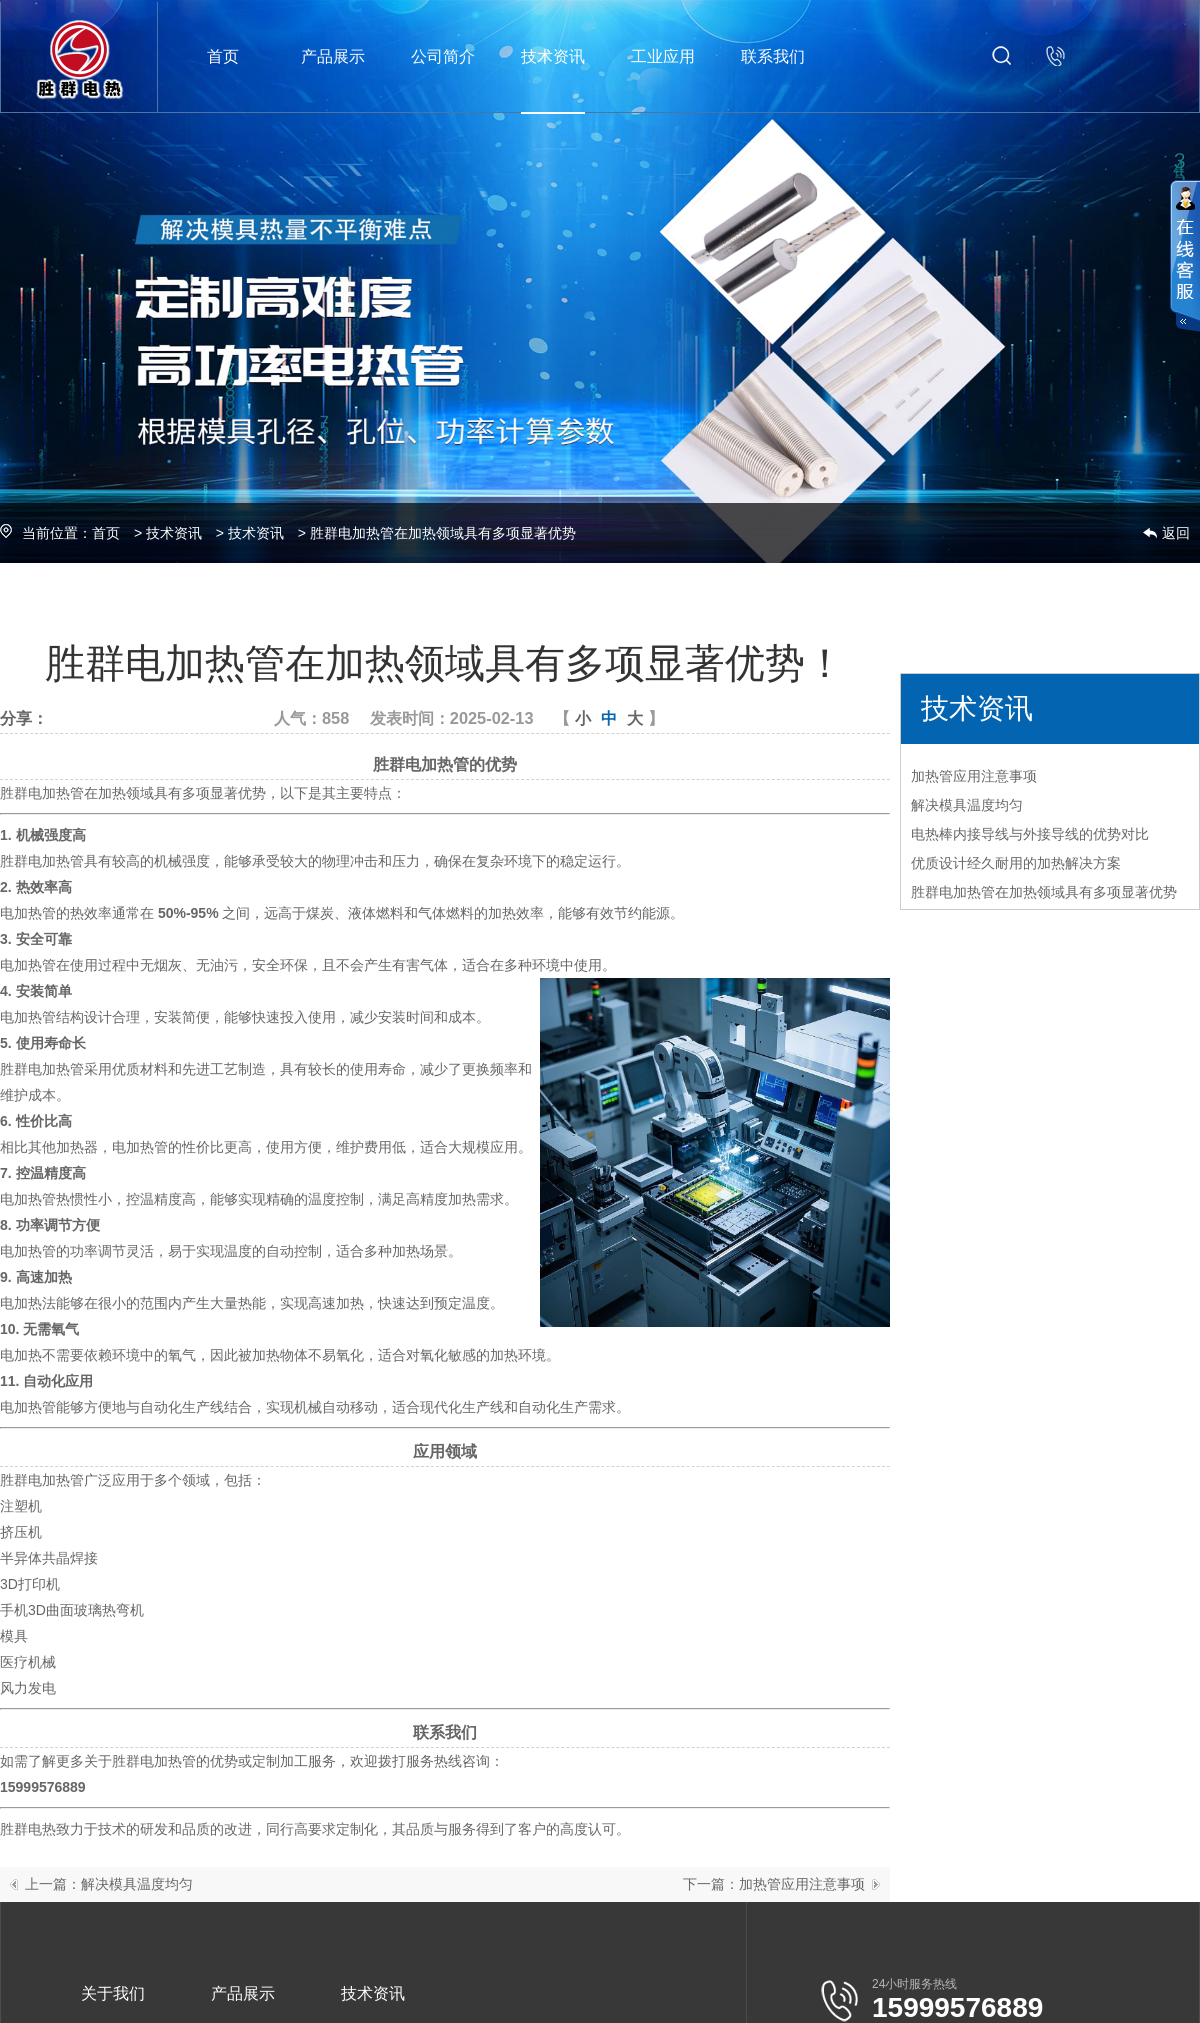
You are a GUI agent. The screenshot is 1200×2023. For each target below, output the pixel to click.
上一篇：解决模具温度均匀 (109, 1884)
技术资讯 (553, 56)
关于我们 (113, 1993)
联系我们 (773, 56)
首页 (223, 56)
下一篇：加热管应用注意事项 (774, 1884)
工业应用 (663, 56)
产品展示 (333, 56)
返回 (1176, 533)
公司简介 (443, 56)
